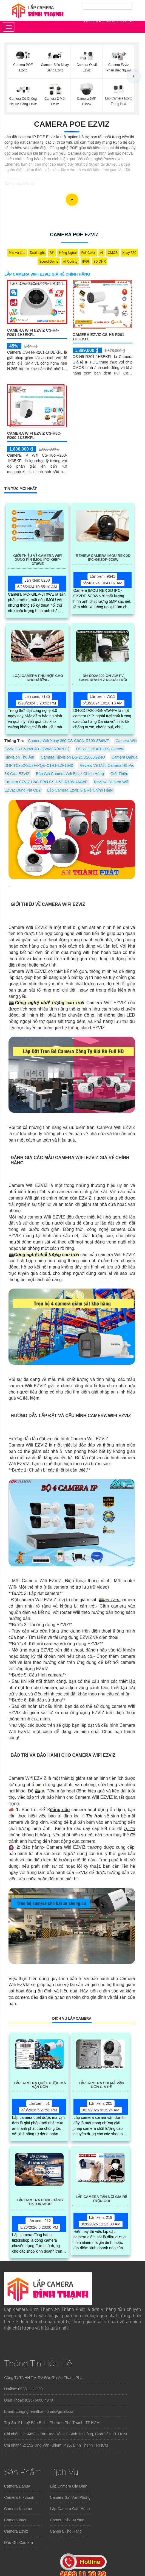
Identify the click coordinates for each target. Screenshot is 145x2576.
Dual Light (37, 253)
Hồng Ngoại (67, 253)
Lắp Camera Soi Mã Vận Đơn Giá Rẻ (101, 2085)
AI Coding (70, 261)
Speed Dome (48, 261)
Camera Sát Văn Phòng (70, 2497)
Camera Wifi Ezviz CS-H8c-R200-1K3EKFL (34, 435)
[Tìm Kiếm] (107, 6)
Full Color (88, 253)
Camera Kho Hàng (66, 2531)
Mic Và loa (17, 253)
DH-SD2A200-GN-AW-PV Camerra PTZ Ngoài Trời (103, 678)
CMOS (113, 253)
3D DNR (99, 261)
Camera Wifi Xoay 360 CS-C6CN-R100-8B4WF (68, 741)
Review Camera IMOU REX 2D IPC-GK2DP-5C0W (103, 558)
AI (101, 253)
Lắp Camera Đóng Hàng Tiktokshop (40, 2202)
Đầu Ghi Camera (18, 2542)
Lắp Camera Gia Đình (68, 2486)
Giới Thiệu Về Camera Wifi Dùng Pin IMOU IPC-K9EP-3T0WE (37, 560)
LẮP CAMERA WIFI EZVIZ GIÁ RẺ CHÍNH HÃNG (47, 274)
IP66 (85, 261)
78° (51, 253)
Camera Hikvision (19, 2497)
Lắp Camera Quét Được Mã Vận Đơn (40, 2085)
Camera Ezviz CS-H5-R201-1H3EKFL (99, 336)
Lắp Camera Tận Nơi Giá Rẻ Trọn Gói (101, 2199)
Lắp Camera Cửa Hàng (70, 2508)
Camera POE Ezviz (72, 124)
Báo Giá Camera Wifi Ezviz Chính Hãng (70, 773)
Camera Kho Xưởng (67, 2520)
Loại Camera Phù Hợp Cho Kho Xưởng (37, 678)
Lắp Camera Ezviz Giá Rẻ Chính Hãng (80, 790)
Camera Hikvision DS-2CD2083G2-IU (73, 757)
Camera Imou (15, 2520)
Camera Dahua (17, 2486)
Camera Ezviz (16, 2531)
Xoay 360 (129, 253)
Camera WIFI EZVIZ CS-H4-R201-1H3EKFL (33, 332)
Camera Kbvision (18, 2508)
